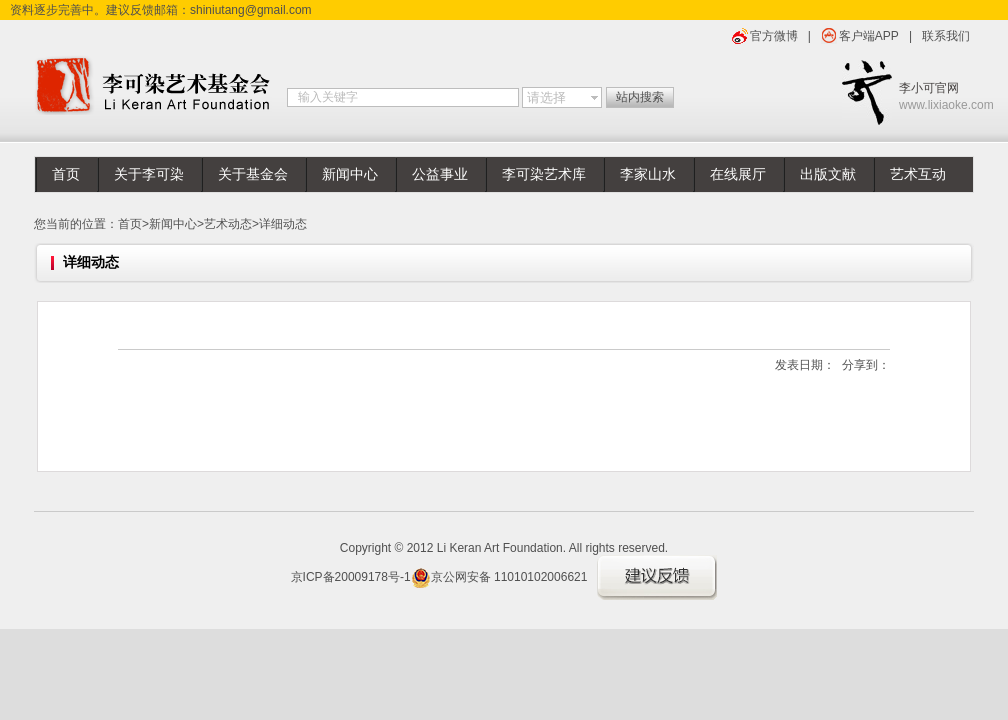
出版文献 (828, 174)
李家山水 (648, 174)
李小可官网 (936, 97)
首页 (66, 174)
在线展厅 (738, 174)
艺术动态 (228, 224)
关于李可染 (149, 174)
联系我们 (946, 36)
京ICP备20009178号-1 (351, 577)
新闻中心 (350, 174)
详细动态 (283, 224)
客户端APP (869, 36)
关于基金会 (253, 174)
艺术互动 (918, 174)
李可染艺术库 (544, 174)
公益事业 (440, 174)
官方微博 (774, 36)
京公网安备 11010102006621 (499, 577)
